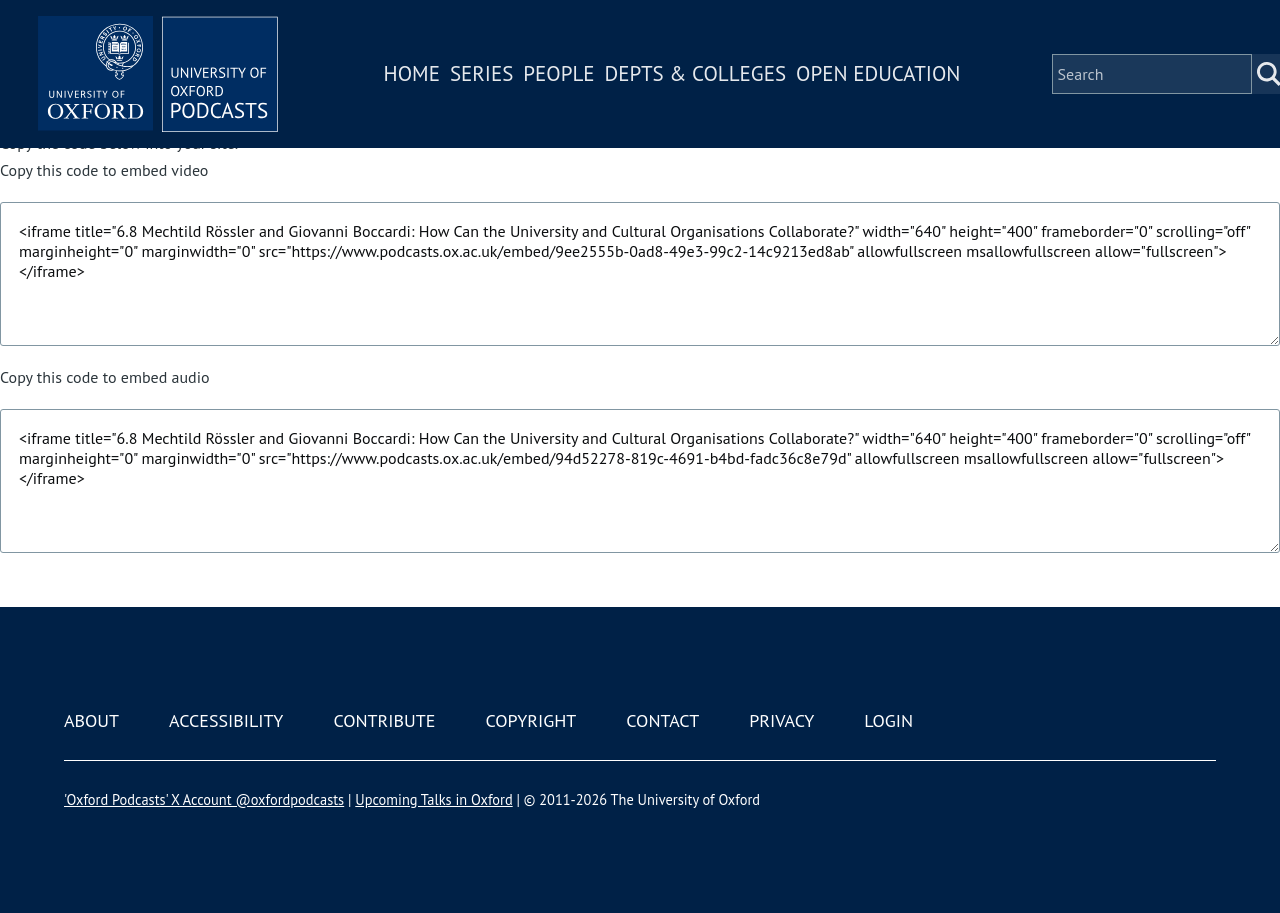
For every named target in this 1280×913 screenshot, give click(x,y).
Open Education (878, 73)
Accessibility (226, 720)
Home (412, 73)
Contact (662, 720)
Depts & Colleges (696, 73)
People (558, 73)
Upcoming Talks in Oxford (433, 799)
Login (888, 720)
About (91, 720)
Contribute (384, 720)
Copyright (530, 720)
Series (481, 73)
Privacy (781, 720)
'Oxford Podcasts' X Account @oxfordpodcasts (204, 799)
